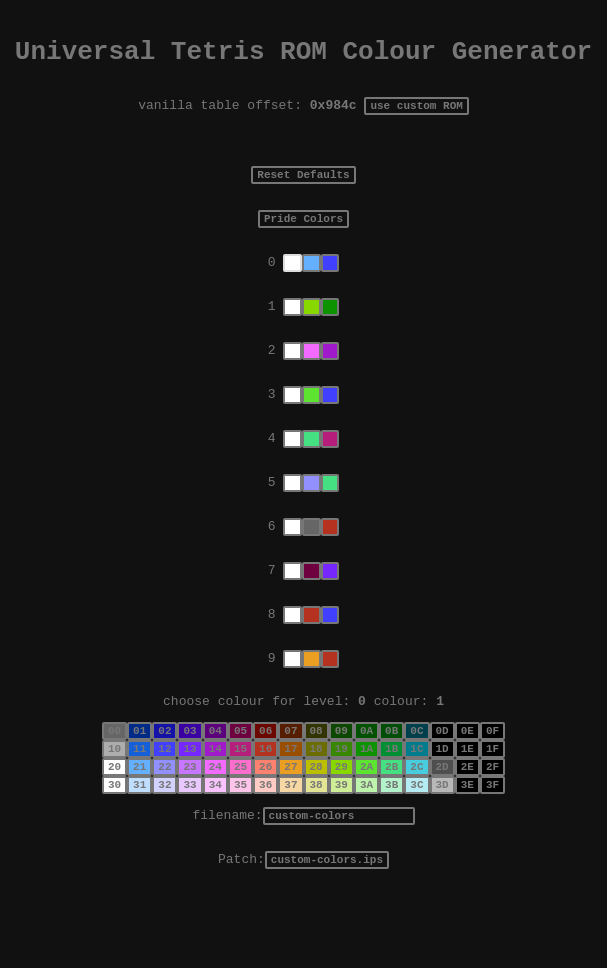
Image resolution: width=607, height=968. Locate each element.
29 (341, 822)
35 (240, 843)
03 (189, 780)
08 (316, 780)
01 (139, 780)
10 (114, 801)
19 (341, 801)
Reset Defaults (303, 185)
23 (189, 822)
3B (391, 843)
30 (114, 843)
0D (442, 780)
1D (442, 801)
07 (290, 780)
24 (215, 822)
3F (492, 843)
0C (416, 780)
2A (366, 822)
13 (189, 801)
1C (416, 801)
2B (391, 822)
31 (139, 843)
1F (492, 801)
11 (139, 801)
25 (240, 822)
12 (164, 801)
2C (416, 822)
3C (416, 843)
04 (215, 780)
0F (492, 780)
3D (442, 843)
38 (316, 843)
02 (164, 780)
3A (366, 843)
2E (467, 822)
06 (265, 780)
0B (391, 780)
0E (467, 780)
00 (114, 780)
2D (442, 822)
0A (366, 780)
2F (492, 822)
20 (114, 822)
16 (265, 801)
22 (164, 822)
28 (316, 822)
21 (139, 822)
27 (290, 822)
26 (265, 822)
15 (240, 801)
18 (316, 801)
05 (240, 780)
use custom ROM (416, 113)
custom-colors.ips (327, 924)
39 (341, 843)
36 (265, 843)
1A (366, 801)
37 (290, 843)
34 (215, 843)
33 (189, 843)
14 (215, 801)
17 (290, 801)
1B (391, 801)
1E (467, 801)
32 (164, 843)
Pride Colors (303, 232)
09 (341, 780)
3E (467, 843)
